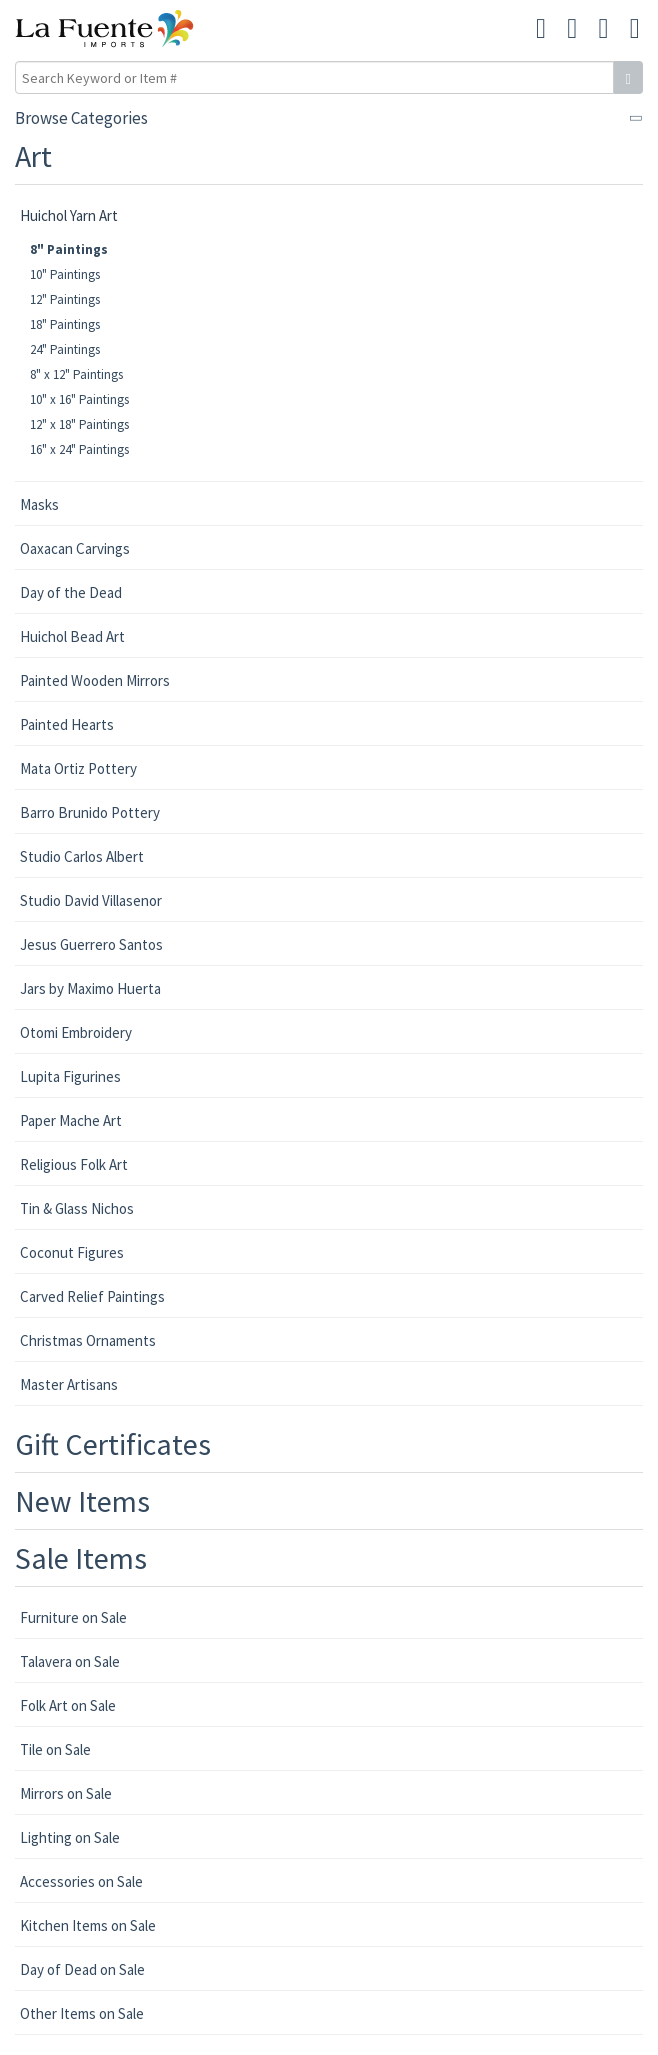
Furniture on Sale (73, 1617)
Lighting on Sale (70, 1837)
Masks (39, 504)
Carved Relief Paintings (92, 1296)
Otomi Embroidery (76, 1032)
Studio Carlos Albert (82, 856)
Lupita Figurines (70, 1076)
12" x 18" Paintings (79, 424)
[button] (604, 29)
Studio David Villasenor (91, 900)
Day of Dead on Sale (82, 1969)
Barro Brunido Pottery (90, 812)
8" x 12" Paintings (76, 374)
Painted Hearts (67, 724)
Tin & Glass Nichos (77, 1208)
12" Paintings (65, 299)
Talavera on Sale (70, 1661)
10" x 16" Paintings (79, 399)
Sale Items (81, 1558)
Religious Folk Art (74, 1164)
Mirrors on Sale (66, 1793)
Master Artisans (69, 1384)
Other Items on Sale (82, 2013)
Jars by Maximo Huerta (90, 988)
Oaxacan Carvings (75, 548)
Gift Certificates (113, 1444)
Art (33, 156)
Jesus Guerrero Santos (91, 944)
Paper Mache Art (71, 1120)
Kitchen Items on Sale (88, 1925)
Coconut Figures (72, 1252)
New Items (82, 1501)
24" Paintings (65, 349)
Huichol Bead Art (72, 636)
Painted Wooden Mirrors (95, 680)
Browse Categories (81, 118)
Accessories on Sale (81, 1881)
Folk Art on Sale (68, 1705)
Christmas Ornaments (88, 1340)
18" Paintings (65, 324)
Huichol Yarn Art (69, 215)
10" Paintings (65, 274)
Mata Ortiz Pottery (78, 768)
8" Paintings (69, 249)
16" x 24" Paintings (79, 449)
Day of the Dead (71, 592)
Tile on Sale (55, 1749)
